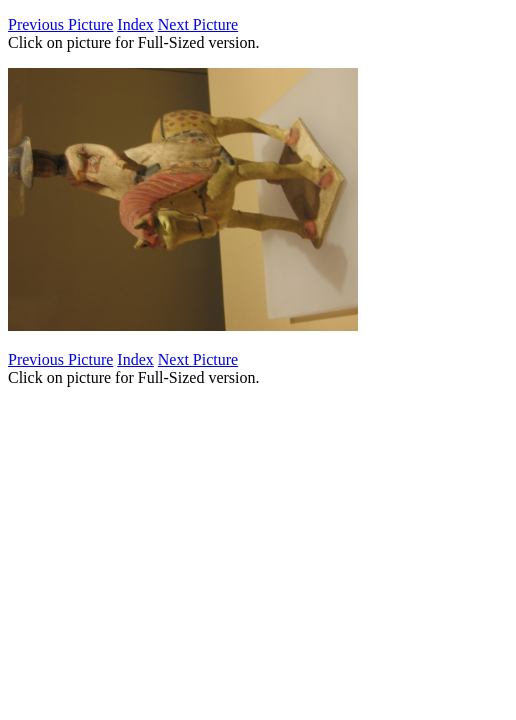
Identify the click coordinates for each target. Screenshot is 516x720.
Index (135, 24)
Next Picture (198, 24)
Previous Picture (60, 24)
